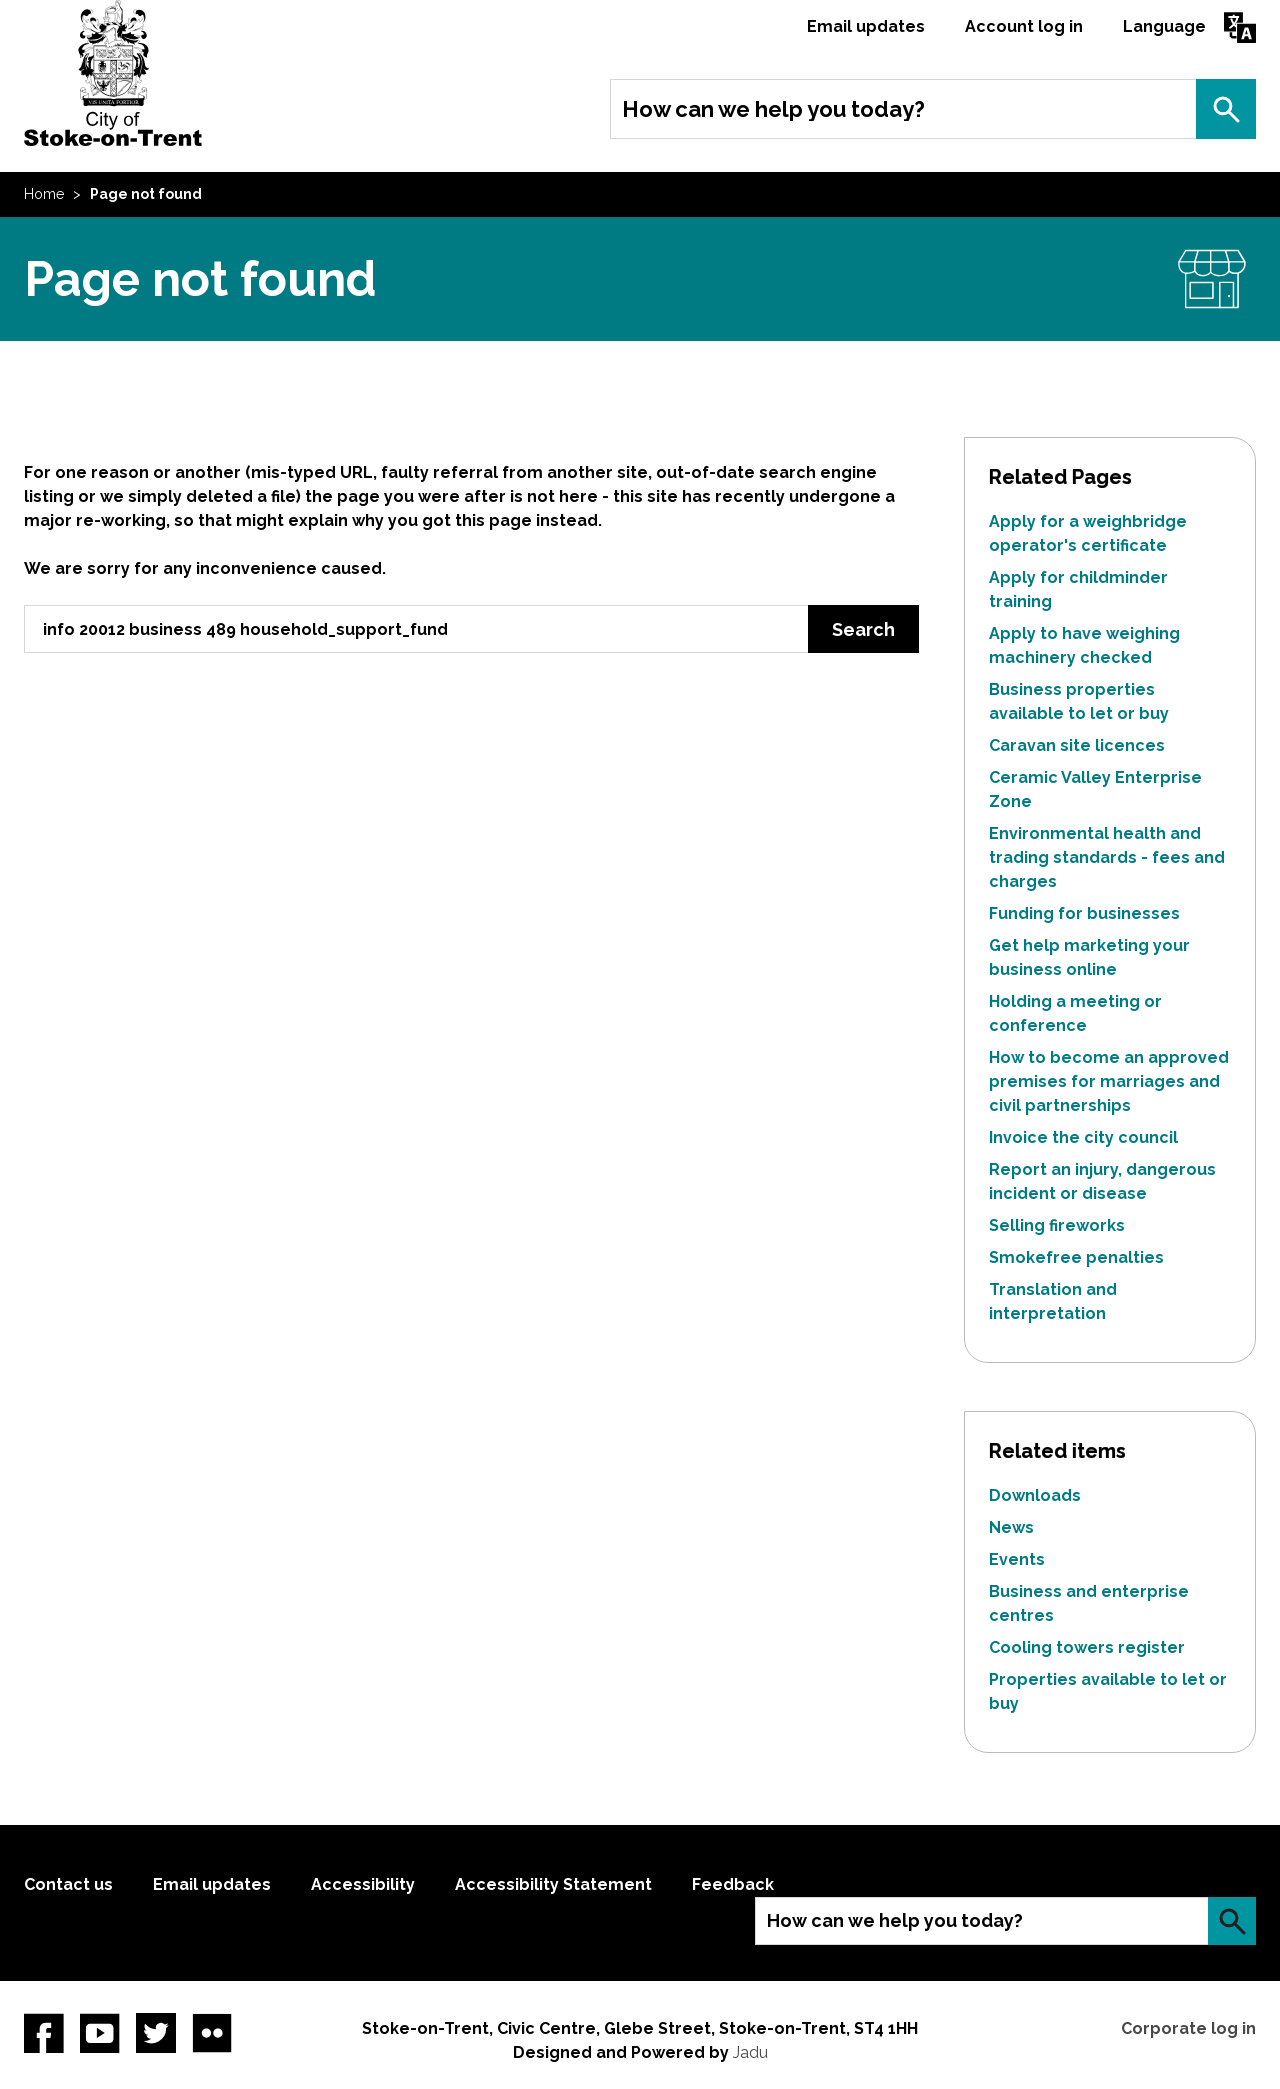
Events (1017, 1559)
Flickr (212, 2033)
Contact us (68, 1884)
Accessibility (363, 1884)
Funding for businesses (1084, 913)
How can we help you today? (773, 109)
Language (1164, 26)
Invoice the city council (1083, 1137)
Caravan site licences (1077, 745)
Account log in (1024, 26)
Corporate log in (1188, 2028)
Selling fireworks (1057, 1225)
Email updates (866, 26)
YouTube (100, 2033)
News (1011, 1527)
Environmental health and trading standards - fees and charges (1107, 857)
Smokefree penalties (1076, 1257)
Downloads (1035, 1495)
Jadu (750, 2052)
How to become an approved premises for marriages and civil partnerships (1109, 1081)
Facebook (44, 2033)
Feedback (733, 1884)
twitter (156, 2033)
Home (44, 194)
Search (1226, 109)
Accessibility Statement (553, 1884)
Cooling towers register (1087, 1647)
